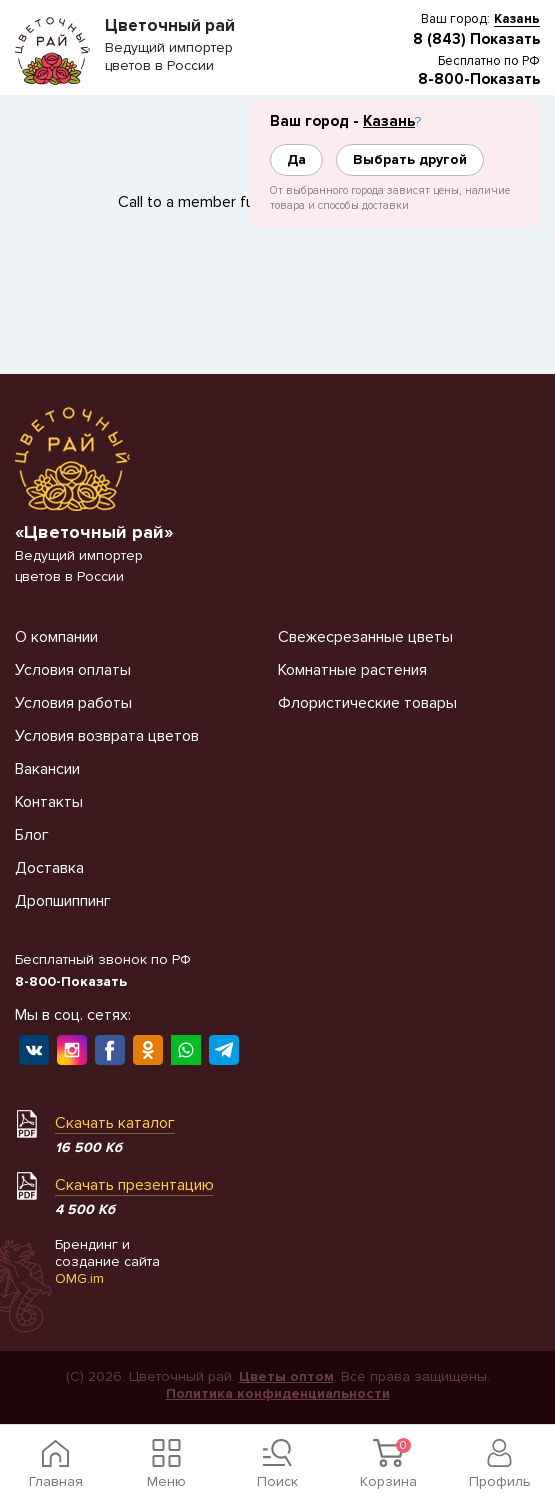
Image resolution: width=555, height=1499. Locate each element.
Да (296, 159)
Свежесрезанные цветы (365, 637)
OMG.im (79, 1278)
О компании (56, 637)
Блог (32, 835)
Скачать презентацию (134, 1185)
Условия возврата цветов (107, 736)
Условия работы (73, 703)
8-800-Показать (479, 79)
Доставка (49, 868)
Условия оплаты (73, 670)
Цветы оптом (286, 1376)
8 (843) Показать (476, 39)
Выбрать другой (410, 159)
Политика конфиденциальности (278, 1393)
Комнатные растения (352, 670)
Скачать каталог (115, 1123)
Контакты (49, 802)
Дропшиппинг (63, 901)
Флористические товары (367, 703)
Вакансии (47, 769)
